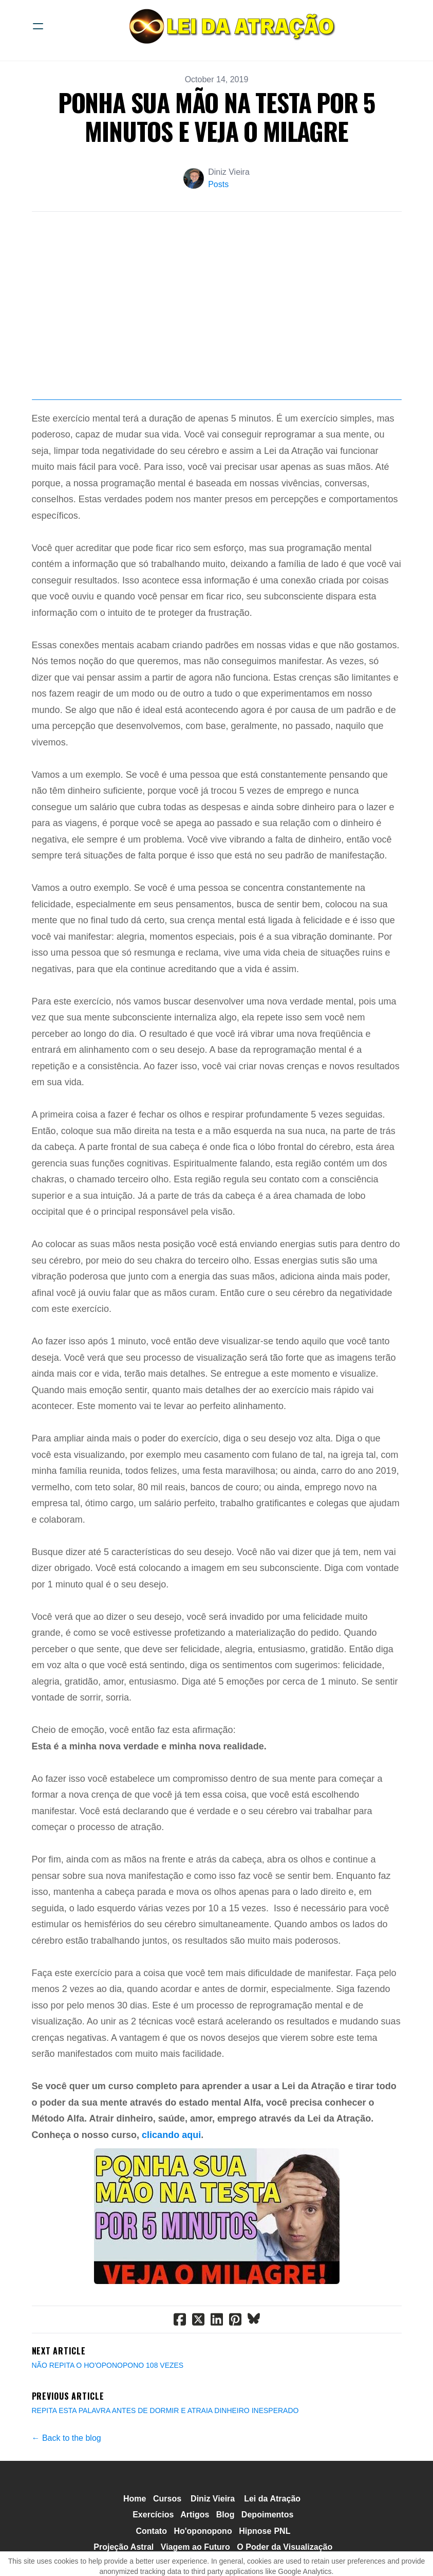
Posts (218, 184)
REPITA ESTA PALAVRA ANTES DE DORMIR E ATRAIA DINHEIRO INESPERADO (165, 2462)
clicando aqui (171, 2186)
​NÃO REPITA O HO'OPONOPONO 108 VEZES (108, 2417)
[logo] (229, 26)
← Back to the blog (66, 2489)
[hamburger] (38, 26)
